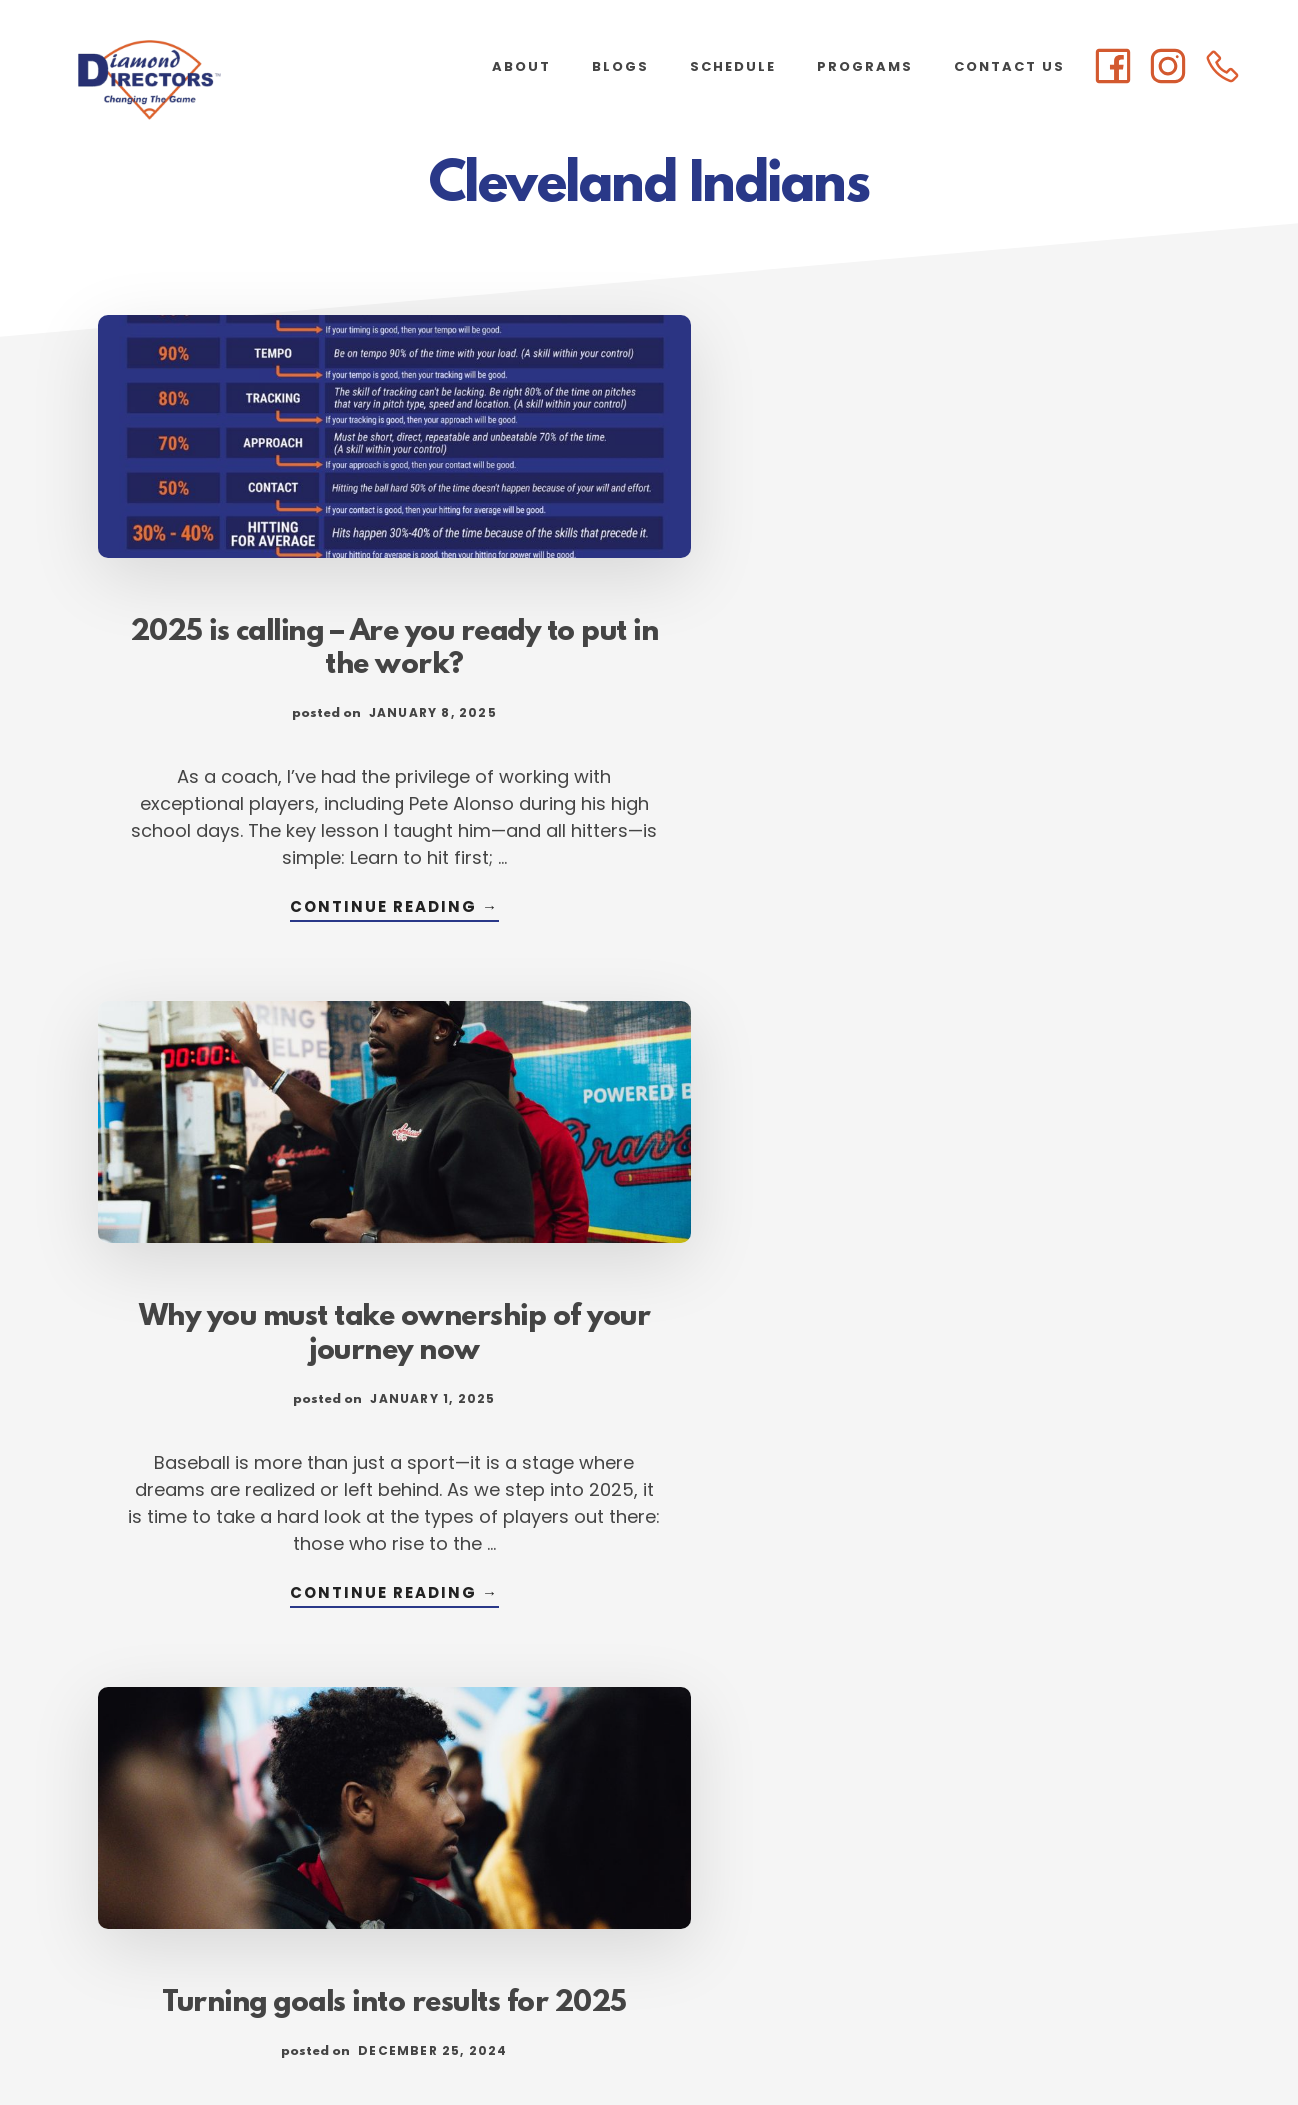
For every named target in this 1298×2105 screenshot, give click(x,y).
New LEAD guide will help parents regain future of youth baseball (649, 1281)
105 (812, 1871)
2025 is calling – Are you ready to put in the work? (269, 564)
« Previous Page (406, 1871)
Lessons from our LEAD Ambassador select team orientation (269, 1372)
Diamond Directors (200, 80)
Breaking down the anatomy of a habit (1029, 1248)
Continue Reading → (268, 920)
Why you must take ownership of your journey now (649, 564)
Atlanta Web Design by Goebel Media (806, 2036)
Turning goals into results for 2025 (1028, 547)
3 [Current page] (631, 1871)
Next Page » (909, 1871)
